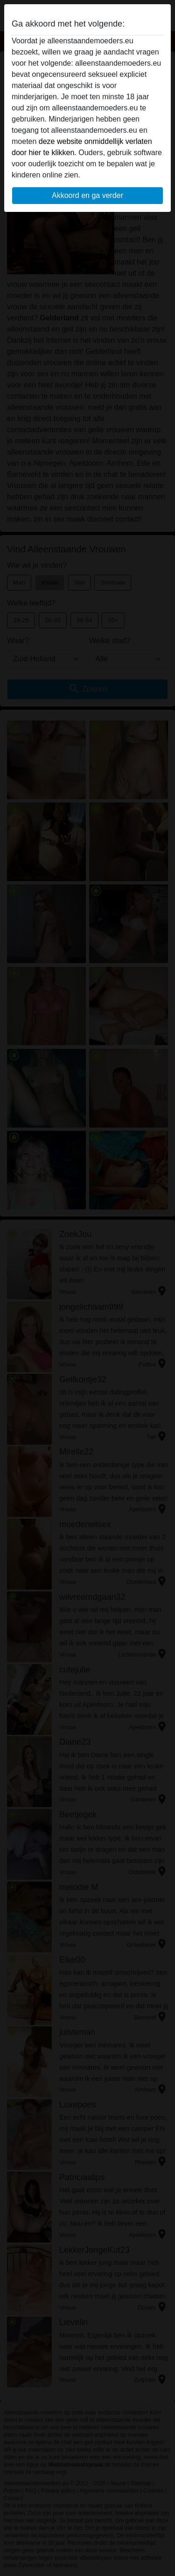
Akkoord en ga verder (87, 195)
